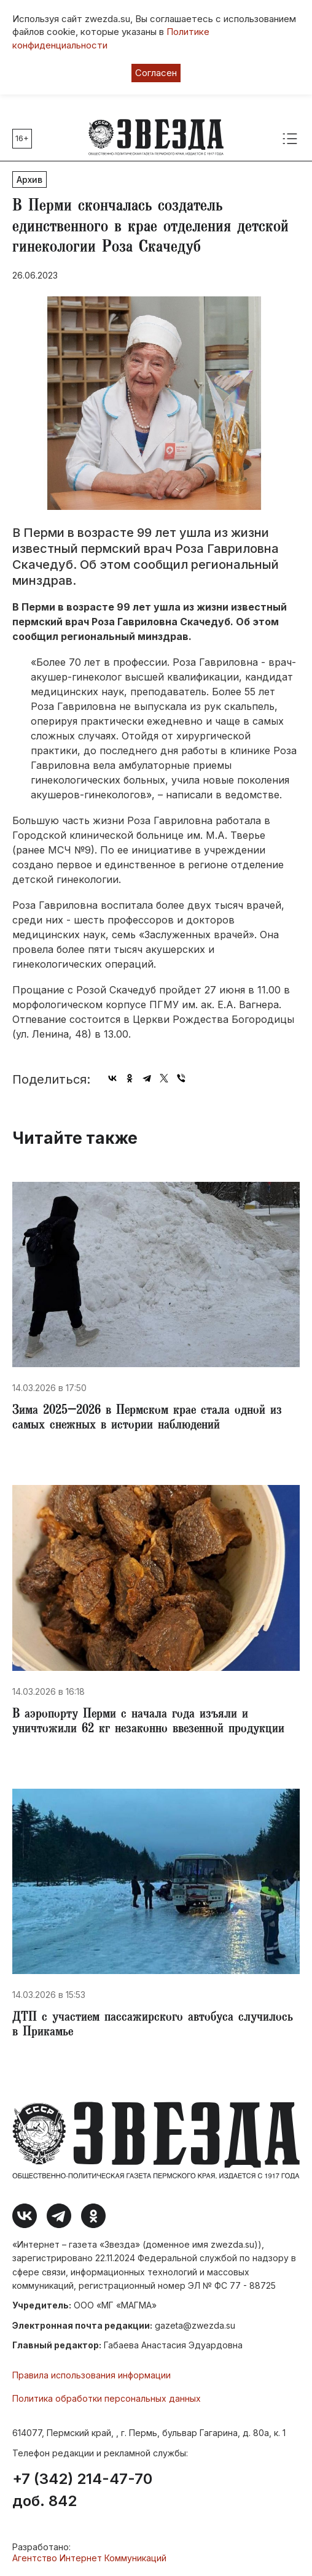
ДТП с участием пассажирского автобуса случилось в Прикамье (152, 2025)
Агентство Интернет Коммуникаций (89, 2558)
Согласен (156, 73)
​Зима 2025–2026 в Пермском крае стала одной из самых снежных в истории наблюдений (147, 1418)
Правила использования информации (91, 2375)
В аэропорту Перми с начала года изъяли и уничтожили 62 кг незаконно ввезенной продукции (148, 1722)
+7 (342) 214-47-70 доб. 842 (82, 2490)
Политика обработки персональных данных (106, 2398)
